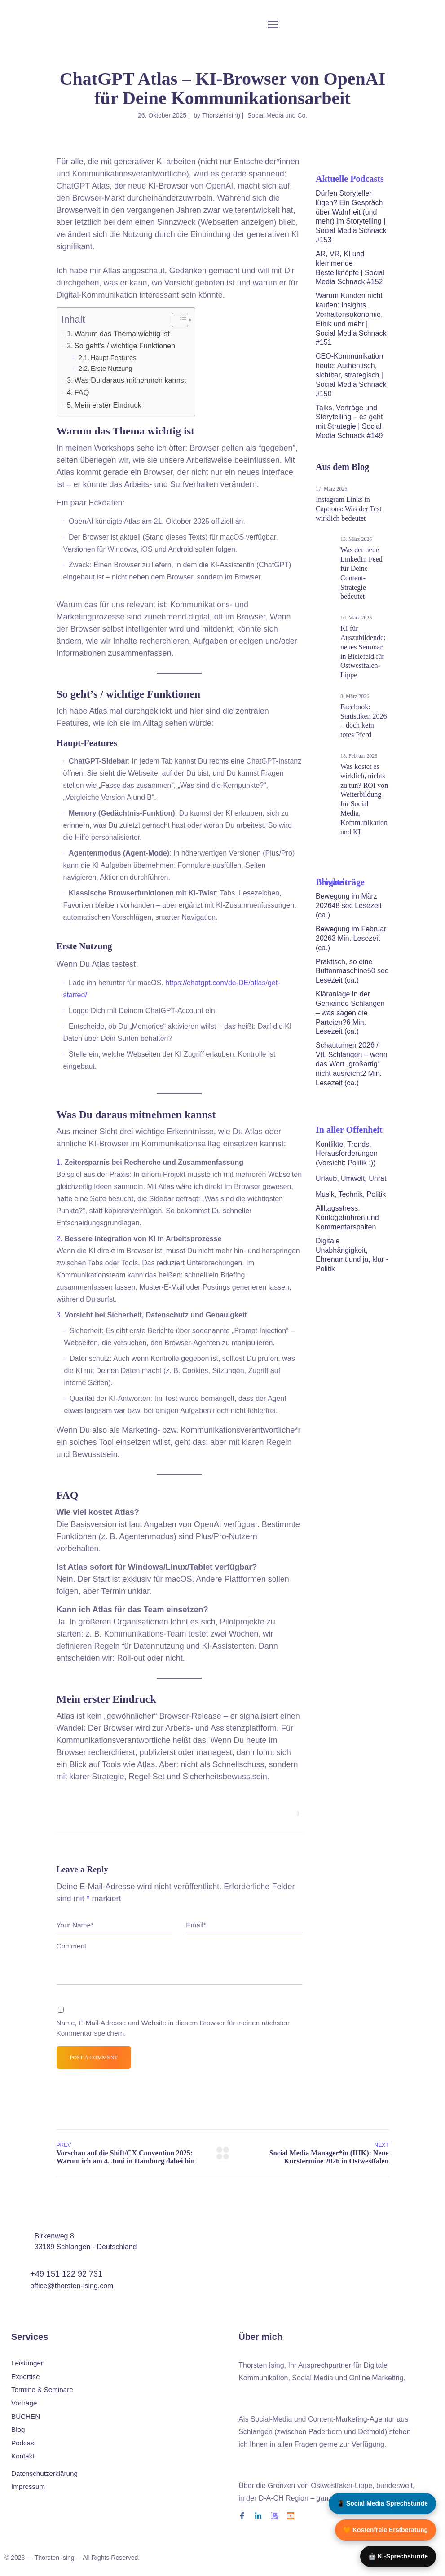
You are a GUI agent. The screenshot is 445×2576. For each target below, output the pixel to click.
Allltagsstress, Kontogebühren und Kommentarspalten (347, 1217)
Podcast (23, 2443)
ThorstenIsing (221, 115)
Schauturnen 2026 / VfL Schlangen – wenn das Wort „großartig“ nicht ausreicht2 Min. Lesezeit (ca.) (352, 1063)
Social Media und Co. (277, 115)
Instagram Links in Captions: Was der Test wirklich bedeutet (349, 509)
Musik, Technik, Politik (351, 1194)
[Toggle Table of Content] (175, 320)
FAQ (82, 392)
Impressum (28, 2486)
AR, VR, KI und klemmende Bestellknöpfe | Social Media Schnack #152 (350, 267)
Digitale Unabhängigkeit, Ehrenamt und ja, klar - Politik (352, 1255)
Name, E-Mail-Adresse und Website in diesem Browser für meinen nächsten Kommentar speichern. (173, 2028)
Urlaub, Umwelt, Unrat (351, 1178)
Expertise (25, 2376)
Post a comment (94, 2057)
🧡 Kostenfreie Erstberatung (385, 2529)
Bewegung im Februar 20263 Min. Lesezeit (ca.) (351, 938)
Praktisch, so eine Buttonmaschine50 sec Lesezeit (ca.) (352, 971)
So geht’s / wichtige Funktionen (125, 346)
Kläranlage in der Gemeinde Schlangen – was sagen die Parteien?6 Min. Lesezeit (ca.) (350, 1012)
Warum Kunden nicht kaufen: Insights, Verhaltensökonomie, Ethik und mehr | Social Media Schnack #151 (351, 319)
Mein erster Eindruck (108, 405)
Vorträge (24, 2403)
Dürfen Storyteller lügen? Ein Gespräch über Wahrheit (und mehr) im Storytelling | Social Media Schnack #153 (351, 216)
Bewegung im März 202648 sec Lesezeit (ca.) (349, 905)
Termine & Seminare (42, 2390)
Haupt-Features (114, 357)
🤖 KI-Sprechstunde (398, 2556)
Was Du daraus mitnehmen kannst (130, 380)
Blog (18, 2429)
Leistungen (27, 2363)
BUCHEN (25, 2416)
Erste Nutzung (111, 368)
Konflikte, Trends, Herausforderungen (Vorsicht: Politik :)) (347, 1154)
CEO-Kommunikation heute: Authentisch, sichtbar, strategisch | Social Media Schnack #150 (351, 374)
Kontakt (23, 2456)
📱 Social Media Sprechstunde (382, 2503)
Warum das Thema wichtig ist (122, 333)
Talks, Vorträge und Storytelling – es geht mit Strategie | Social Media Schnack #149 (349, 421)
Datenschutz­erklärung (44, 2473)
